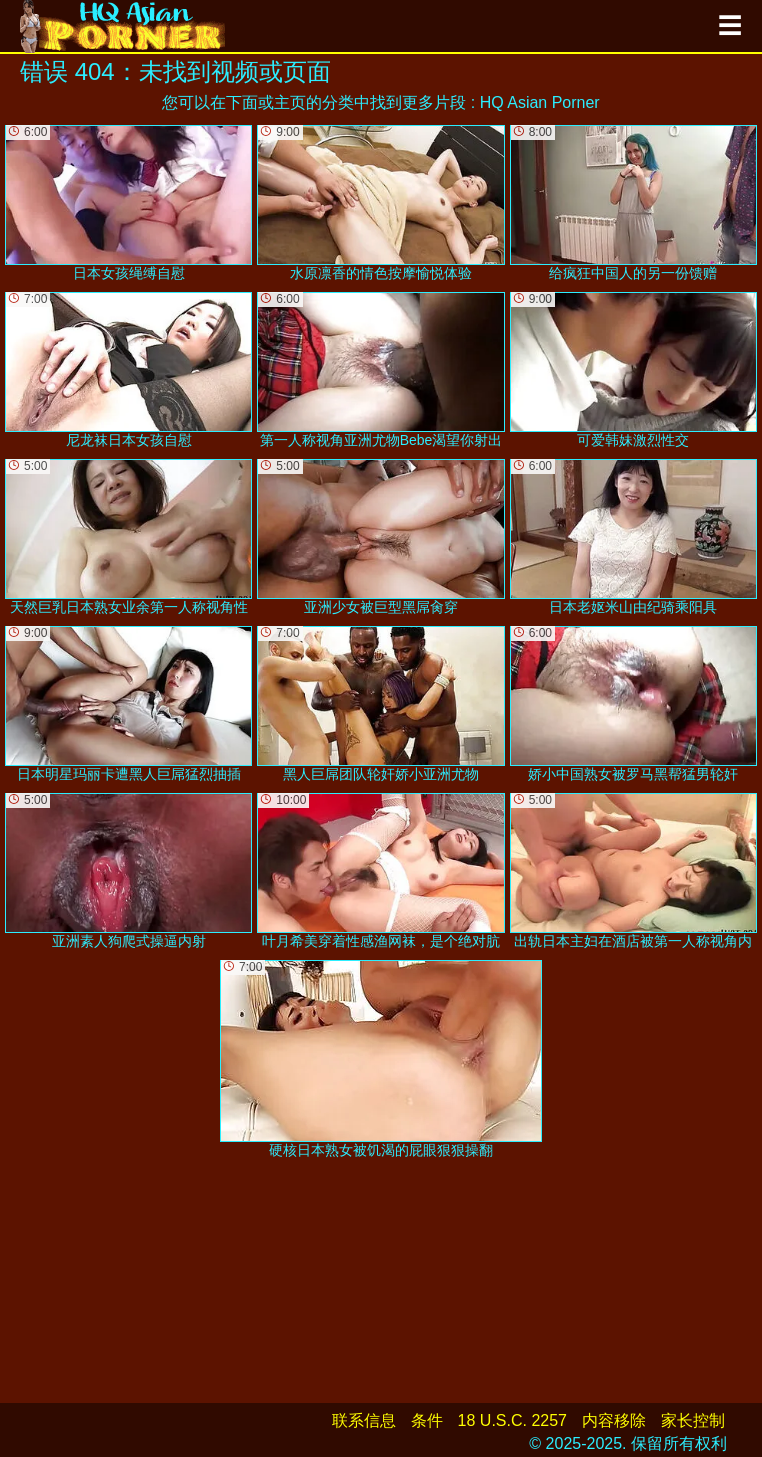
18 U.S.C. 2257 (512, 1420)
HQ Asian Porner (540, 102)
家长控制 (693, 1420)
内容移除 (614, 1420)
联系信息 (364, 1420)
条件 (427, 1420)
